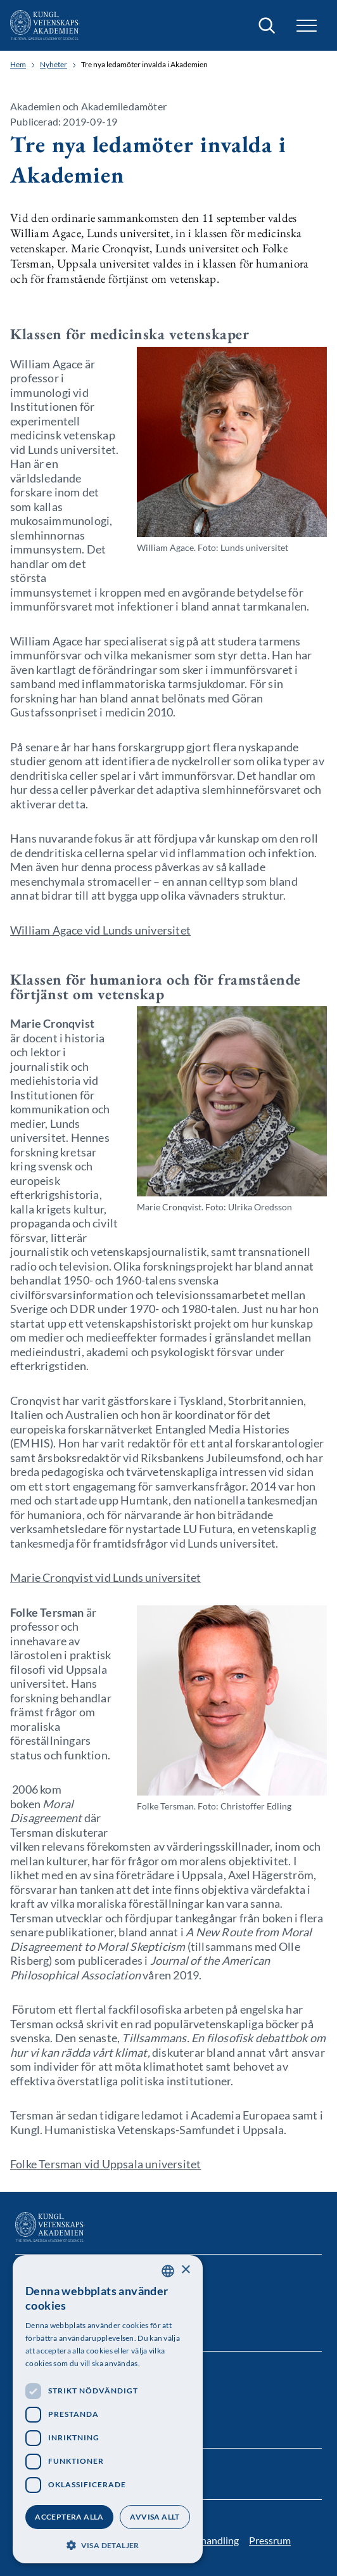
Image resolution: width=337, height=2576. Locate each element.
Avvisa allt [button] (154, 2516)
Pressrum (270, 2540)
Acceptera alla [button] (69, 2516)
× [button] (185, 2270)
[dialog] (108, 2409)
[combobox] (168, 2271)
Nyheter (53, 64)
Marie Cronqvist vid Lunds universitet (105, 1577)
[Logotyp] (45, 25)
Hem (18, 64)
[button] (306, 26)
